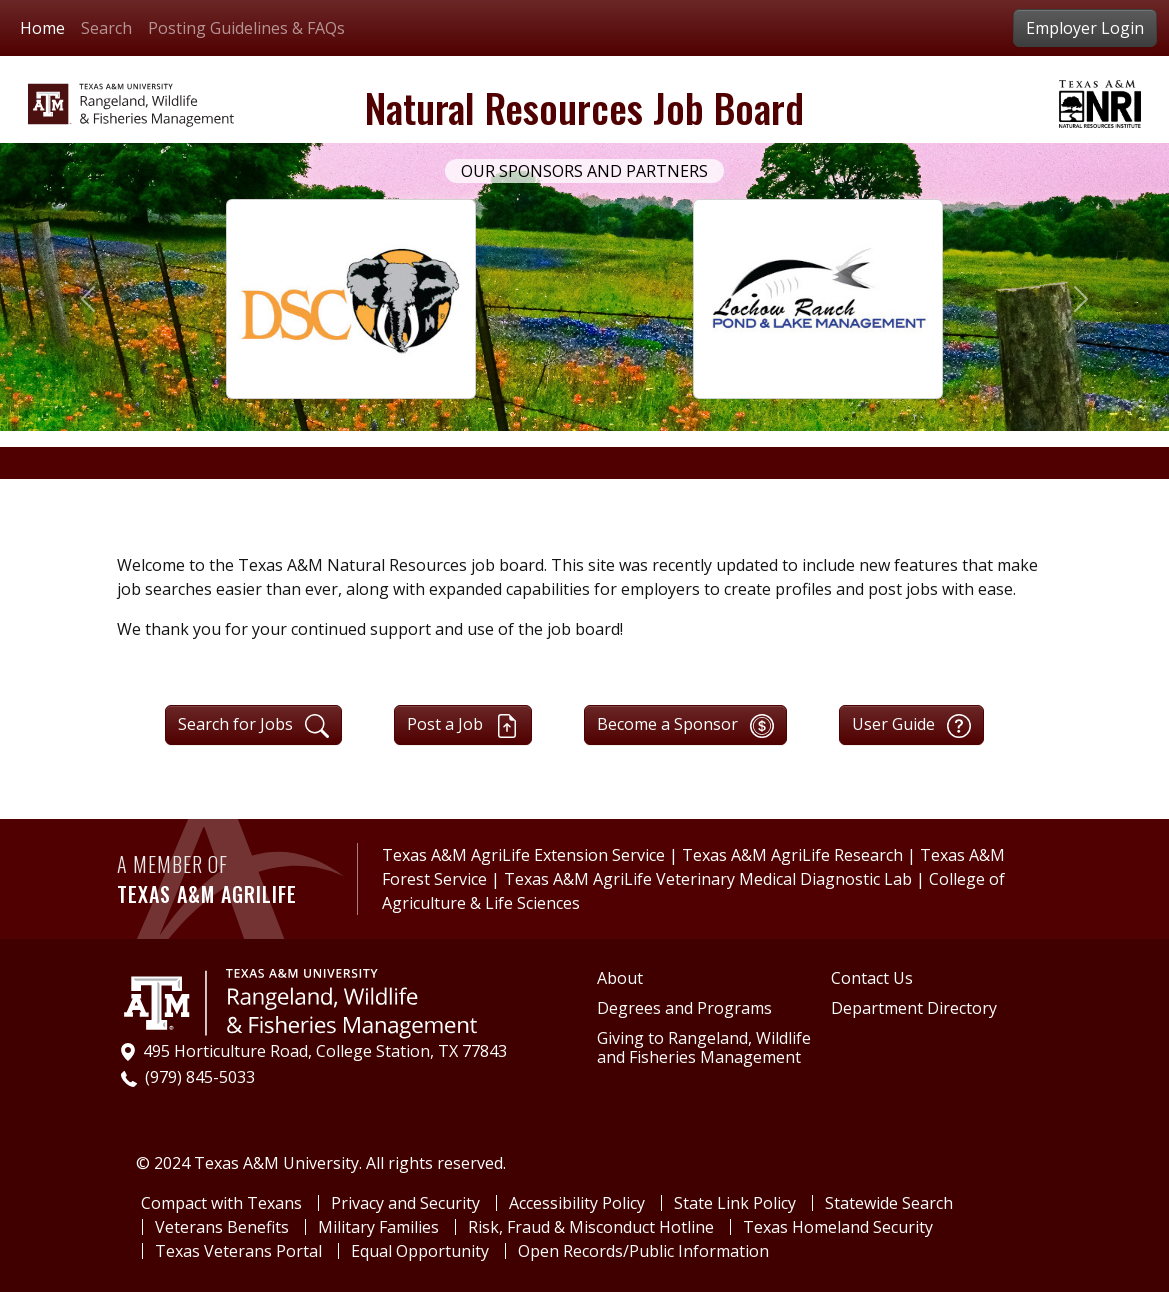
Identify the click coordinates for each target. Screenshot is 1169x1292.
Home (42, 28)
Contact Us (872, 978)
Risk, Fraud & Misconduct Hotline (591, 1227)
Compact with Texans (221, 1203)
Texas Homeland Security (838, 1227)
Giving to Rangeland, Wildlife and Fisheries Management (704, 1048)
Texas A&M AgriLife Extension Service (525, 855)
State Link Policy (735, 1203)
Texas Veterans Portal (238, 1251)
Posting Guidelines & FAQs (246, 28)
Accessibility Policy (577, 1203)
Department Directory (914, 1008)
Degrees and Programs (684, 1008)
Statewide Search (889, 1203)
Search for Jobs (253, 725)
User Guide (911, 725)
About (620, 978)
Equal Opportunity (420, 1251)
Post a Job (463, 725)
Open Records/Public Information (643, 1251)
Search (106, 28)
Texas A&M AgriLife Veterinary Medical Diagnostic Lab (710, 879)
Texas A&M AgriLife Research (792, 855)
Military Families (378, 1227)
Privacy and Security (405, 1203)
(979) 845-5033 (200, 1077)
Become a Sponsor (685, 725)
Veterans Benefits (222, 1227)
